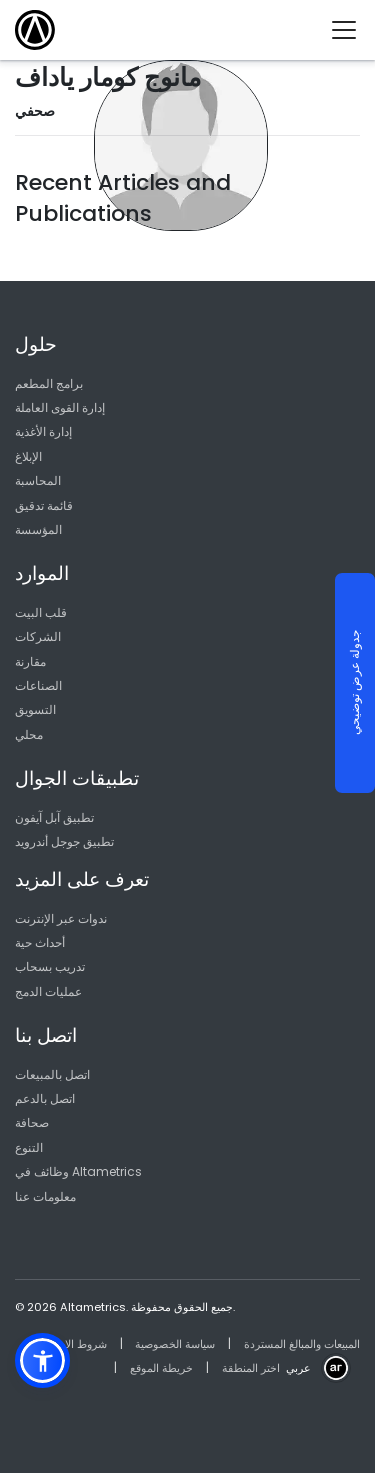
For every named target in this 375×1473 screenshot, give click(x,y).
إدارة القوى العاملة (60, 407)
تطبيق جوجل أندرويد (64, 841)
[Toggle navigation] (351, 30)
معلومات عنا (45, 1196)
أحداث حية (40, 942)
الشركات (38, 636)
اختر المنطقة (251, 1368)
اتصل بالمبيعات (52, 1074)
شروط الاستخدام (68, 1344)
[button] (42, 1360)
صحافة (32, 1122)
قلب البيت (41, 612)
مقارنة (30, 661)
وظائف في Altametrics (78, 1171)
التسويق (35, 709)
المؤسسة (38, 529)
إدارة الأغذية (43, 431)
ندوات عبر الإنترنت (61, 918)
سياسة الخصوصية (175, 1344)
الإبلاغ (28, 456)
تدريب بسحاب (50, 966)
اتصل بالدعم (45, 1098)
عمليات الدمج (48, 991)
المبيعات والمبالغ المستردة (302, 1344)
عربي (298, 1368)
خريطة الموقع (161, 1368)
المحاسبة (38, 480)
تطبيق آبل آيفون (54, 817)
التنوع (29, 1147)
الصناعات (38, 685)
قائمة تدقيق (44, 505)
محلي (29, 734)
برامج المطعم (49, 383)
